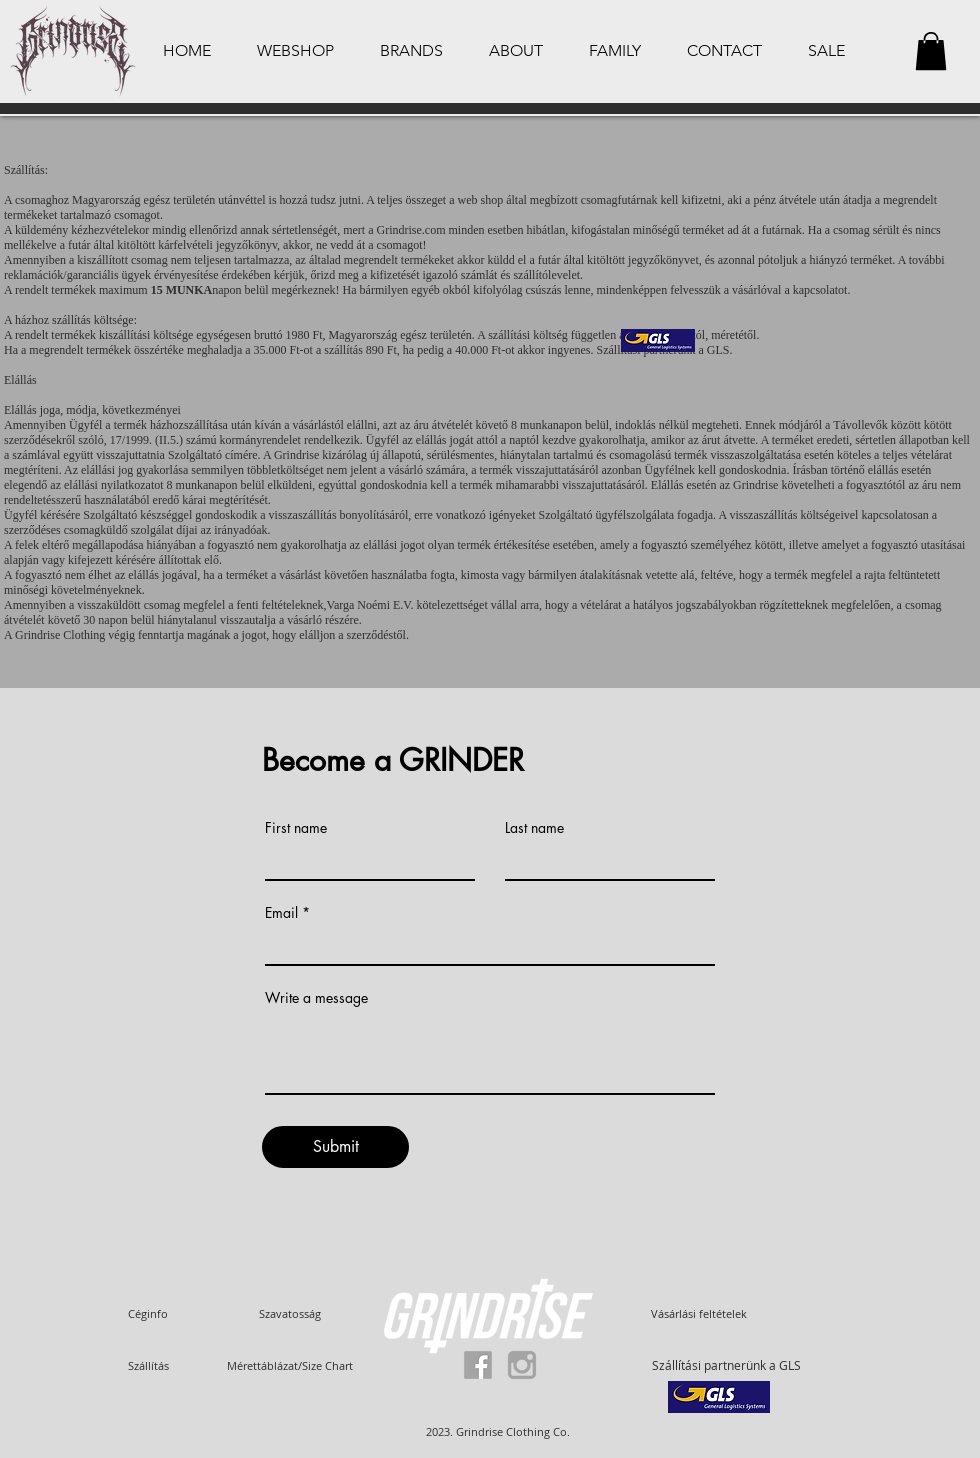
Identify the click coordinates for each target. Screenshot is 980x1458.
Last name (534, 828)
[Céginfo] (148, 1313)
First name (296, 828)
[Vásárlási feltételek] (699, 1313)
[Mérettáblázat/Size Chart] (290, 1365)
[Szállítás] (148, 1365)
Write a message (316, 998)
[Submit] (335, 1147)
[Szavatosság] (290, 1313)
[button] (931, 51)
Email (281, 913)
